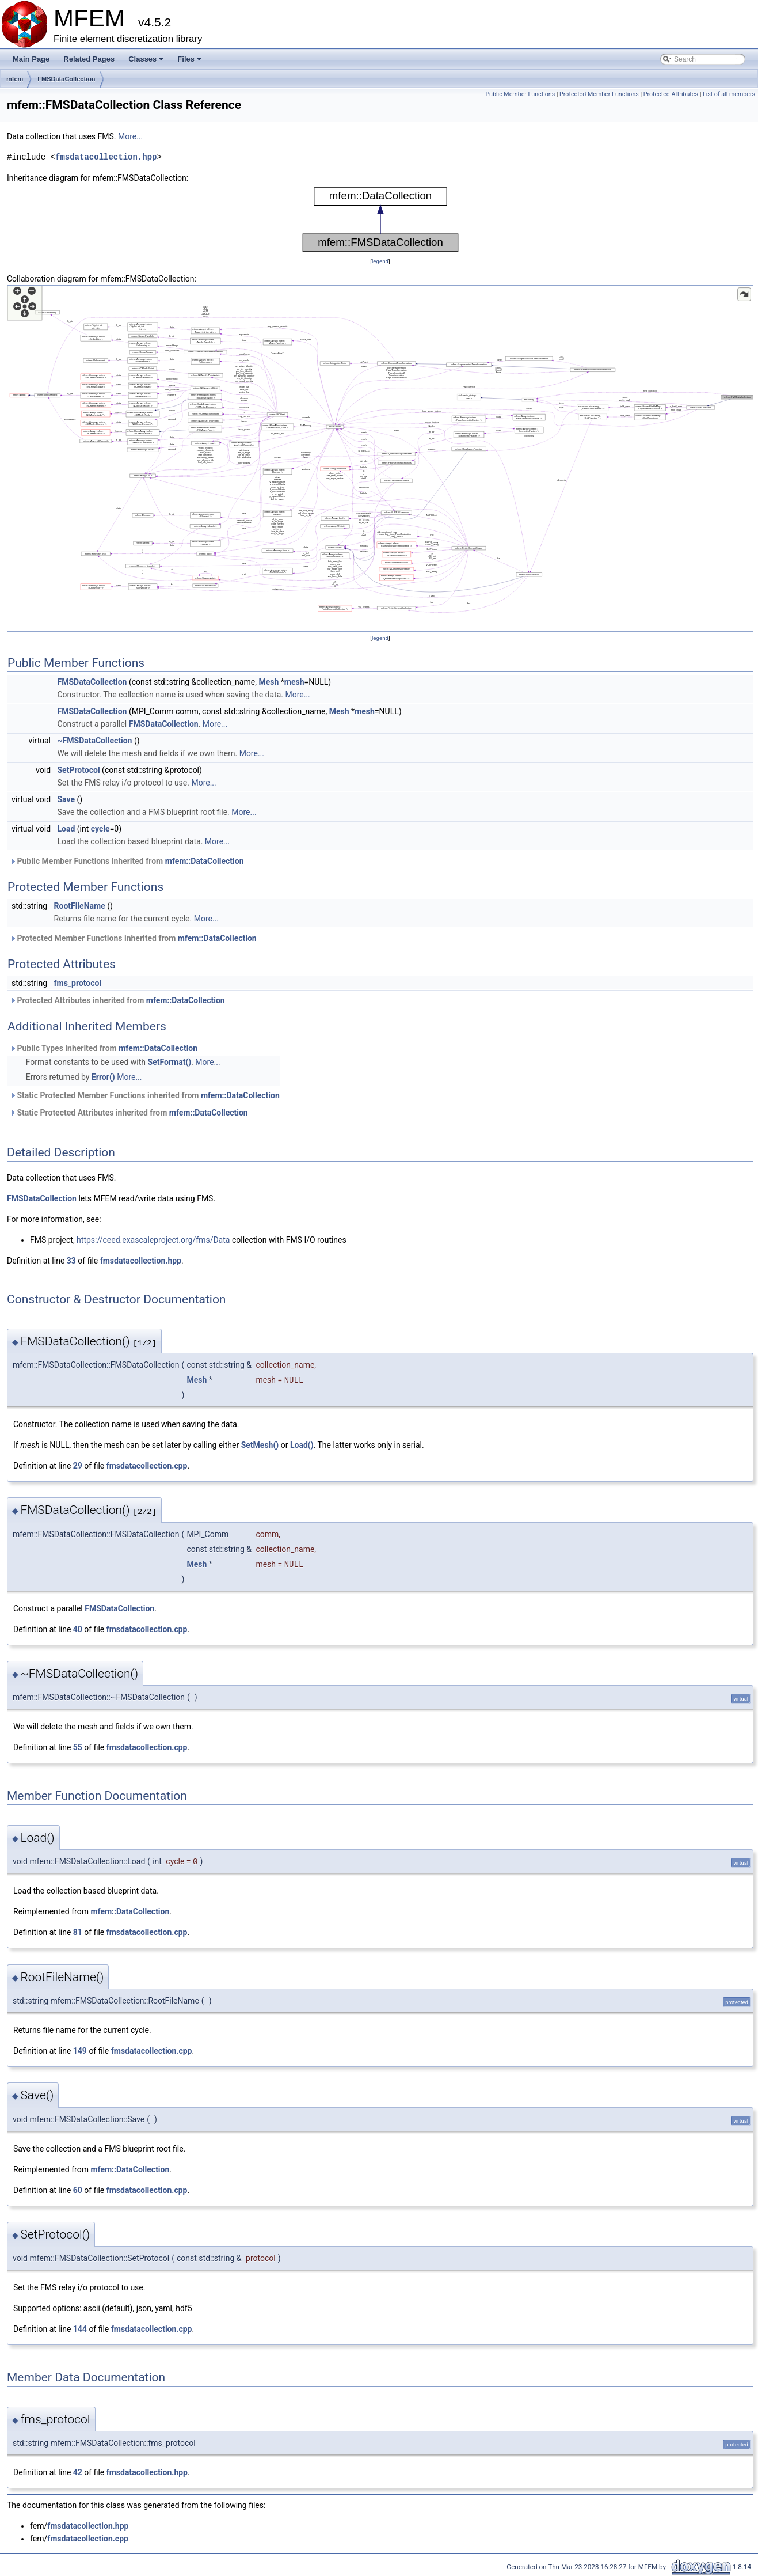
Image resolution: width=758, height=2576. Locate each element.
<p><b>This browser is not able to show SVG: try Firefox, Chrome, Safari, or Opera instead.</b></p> (380, 219)
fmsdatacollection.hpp (106, 156)
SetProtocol (79, 770)
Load (66, 828)
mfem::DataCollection (204, 861)
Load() (302, 1445)
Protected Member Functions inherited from (133, 938)
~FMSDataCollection (95, 740)
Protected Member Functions (599, 94)
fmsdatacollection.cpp (147, 1465)
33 (71, 1260)
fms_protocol (78, 983)
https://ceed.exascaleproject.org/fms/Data (153, 1240)
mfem (14, 78)
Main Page (31, 59)
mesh (294, 681)
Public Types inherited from (103, 1048)
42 (77, 2472)
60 (77, 2190)
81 (77, 1932)
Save (66, 799)
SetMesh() (260, 1445)
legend (380, 261)
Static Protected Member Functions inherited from (145, 1095)
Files (190, 62)
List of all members (729, 94)
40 (77, 1629)
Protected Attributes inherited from (117, 1000)
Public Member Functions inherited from (127, 861)
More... (130, 136)
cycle (100, 828)
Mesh (268, 681)
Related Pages (89, 59)
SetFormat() (170, 1062)
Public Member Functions (520, 94)
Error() (103, 1077)
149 (80, 2050)
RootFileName (79, 905)
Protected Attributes (670, 94)
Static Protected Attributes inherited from (129, 1112)
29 (77, 1465)
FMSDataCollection (66, 78)
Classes (146, 62)
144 (80, 2329)
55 (77, 1747)
